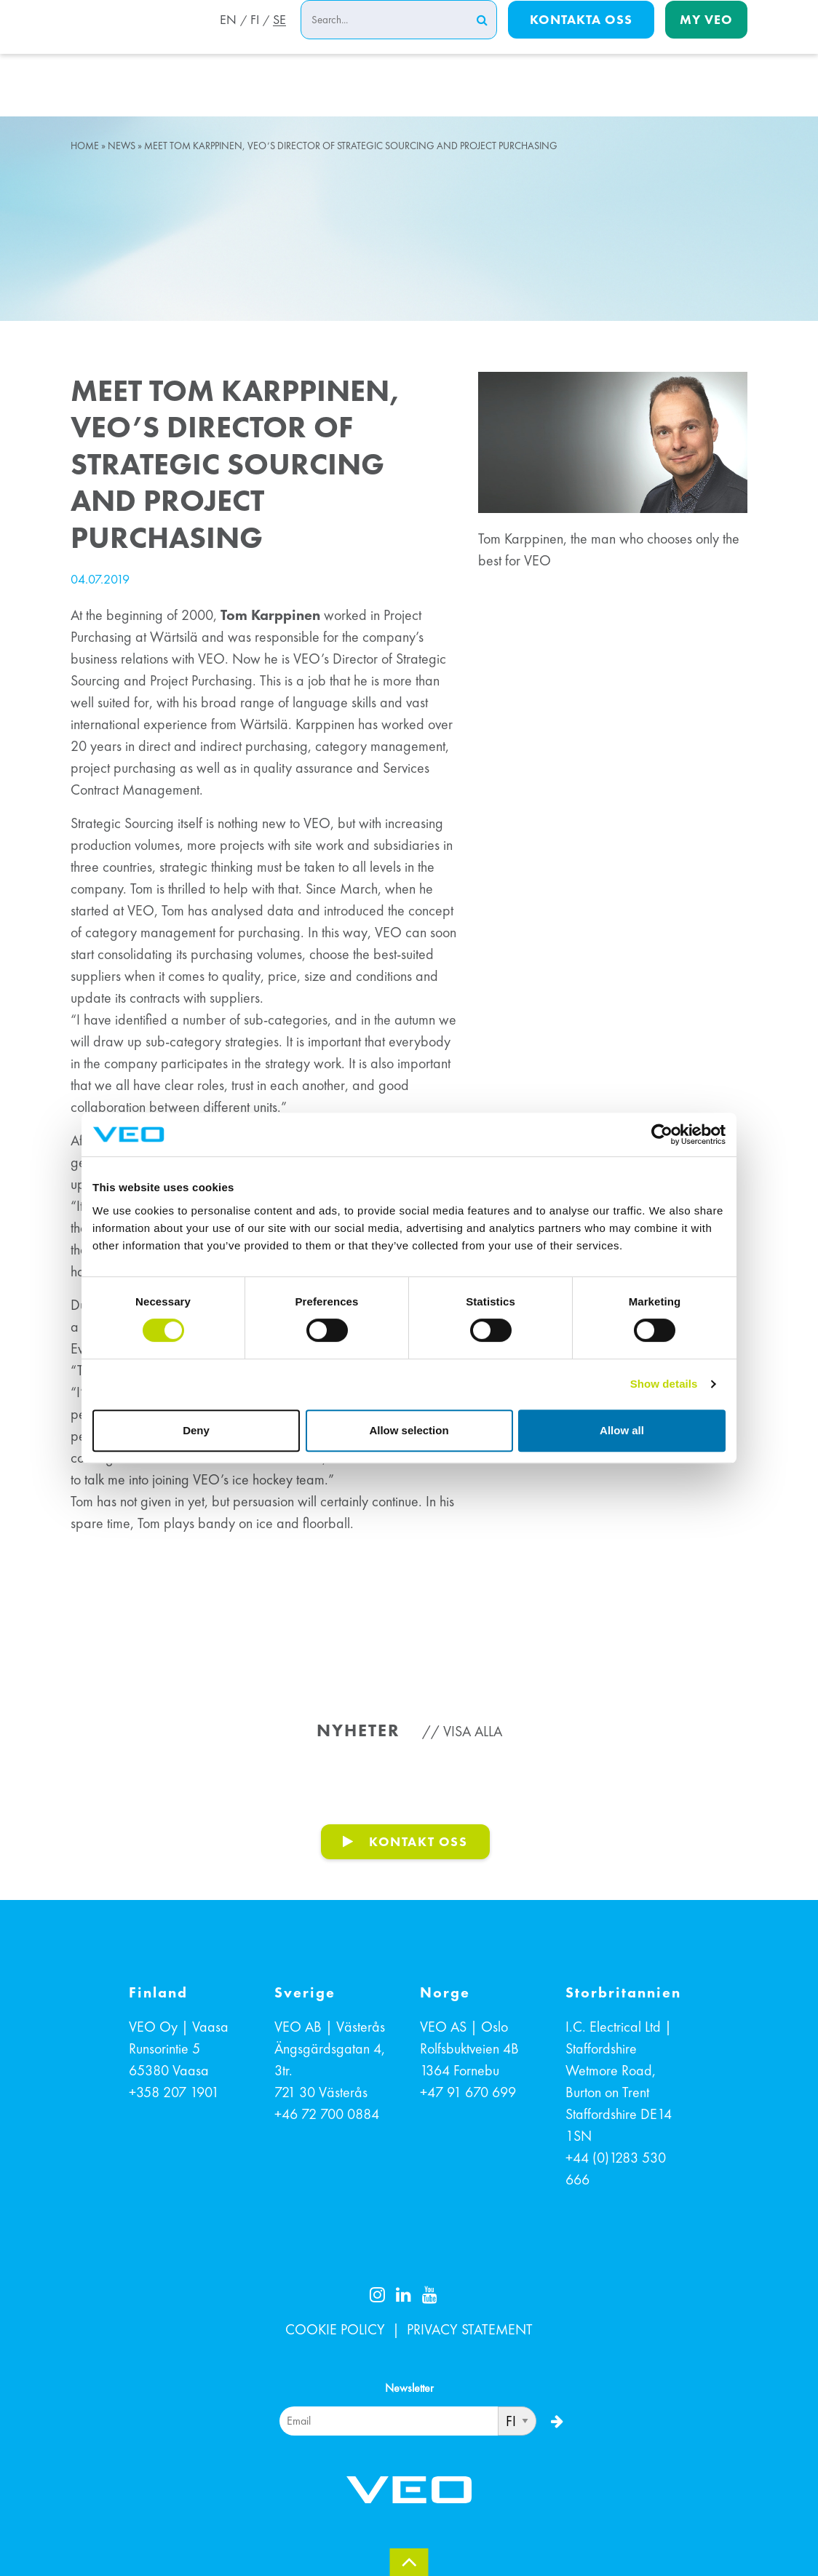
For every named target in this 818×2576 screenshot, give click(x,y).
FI (252, 39)
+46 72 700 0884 (326, 2114)
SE (279, 39)
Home (85, 146)
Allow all (622, 1430)
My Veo (706, 37)
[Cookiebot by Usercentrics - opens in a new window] (662, 1134)
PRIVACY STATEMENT (470, 2329)
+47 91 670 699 (468, 2092)
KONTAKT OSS (418, 1841)
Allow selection (408, 1430)
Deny (196, 1430)
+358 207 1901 (174, 2092)
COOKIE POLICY (335, 2329)
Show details (664, 1384)
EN (223, 39)
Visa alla (472, 1731)
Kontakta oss (581, 37)
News (121, 146)
